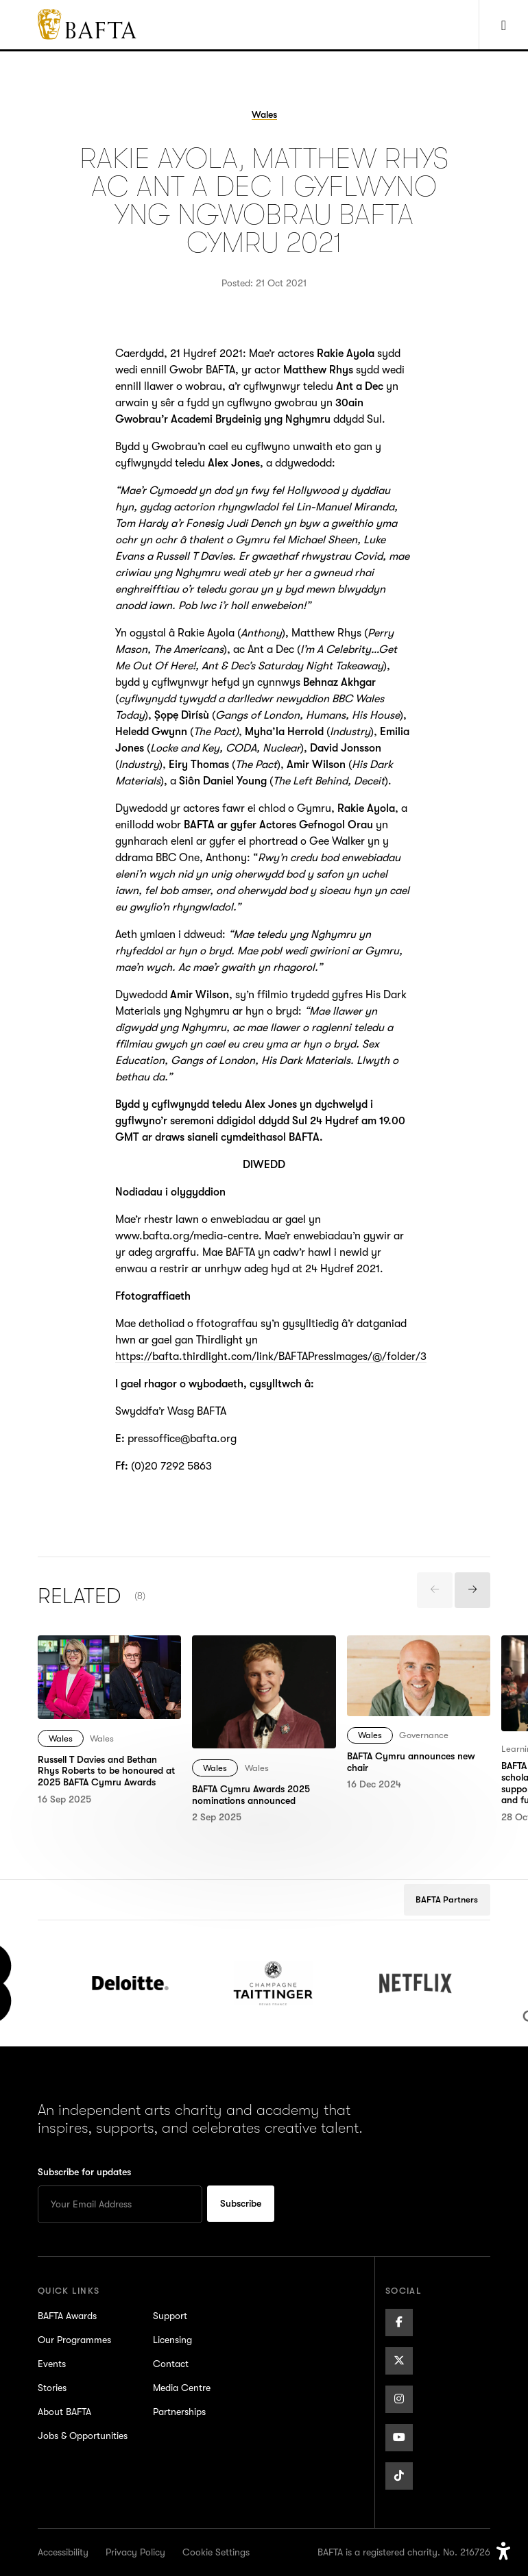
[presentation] (435, 1590)
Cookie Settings (216, 2552)
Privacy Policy (135, 2552)
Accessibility (63, 2552)
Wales (61, 1738)
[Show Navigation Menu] (503, 24)
